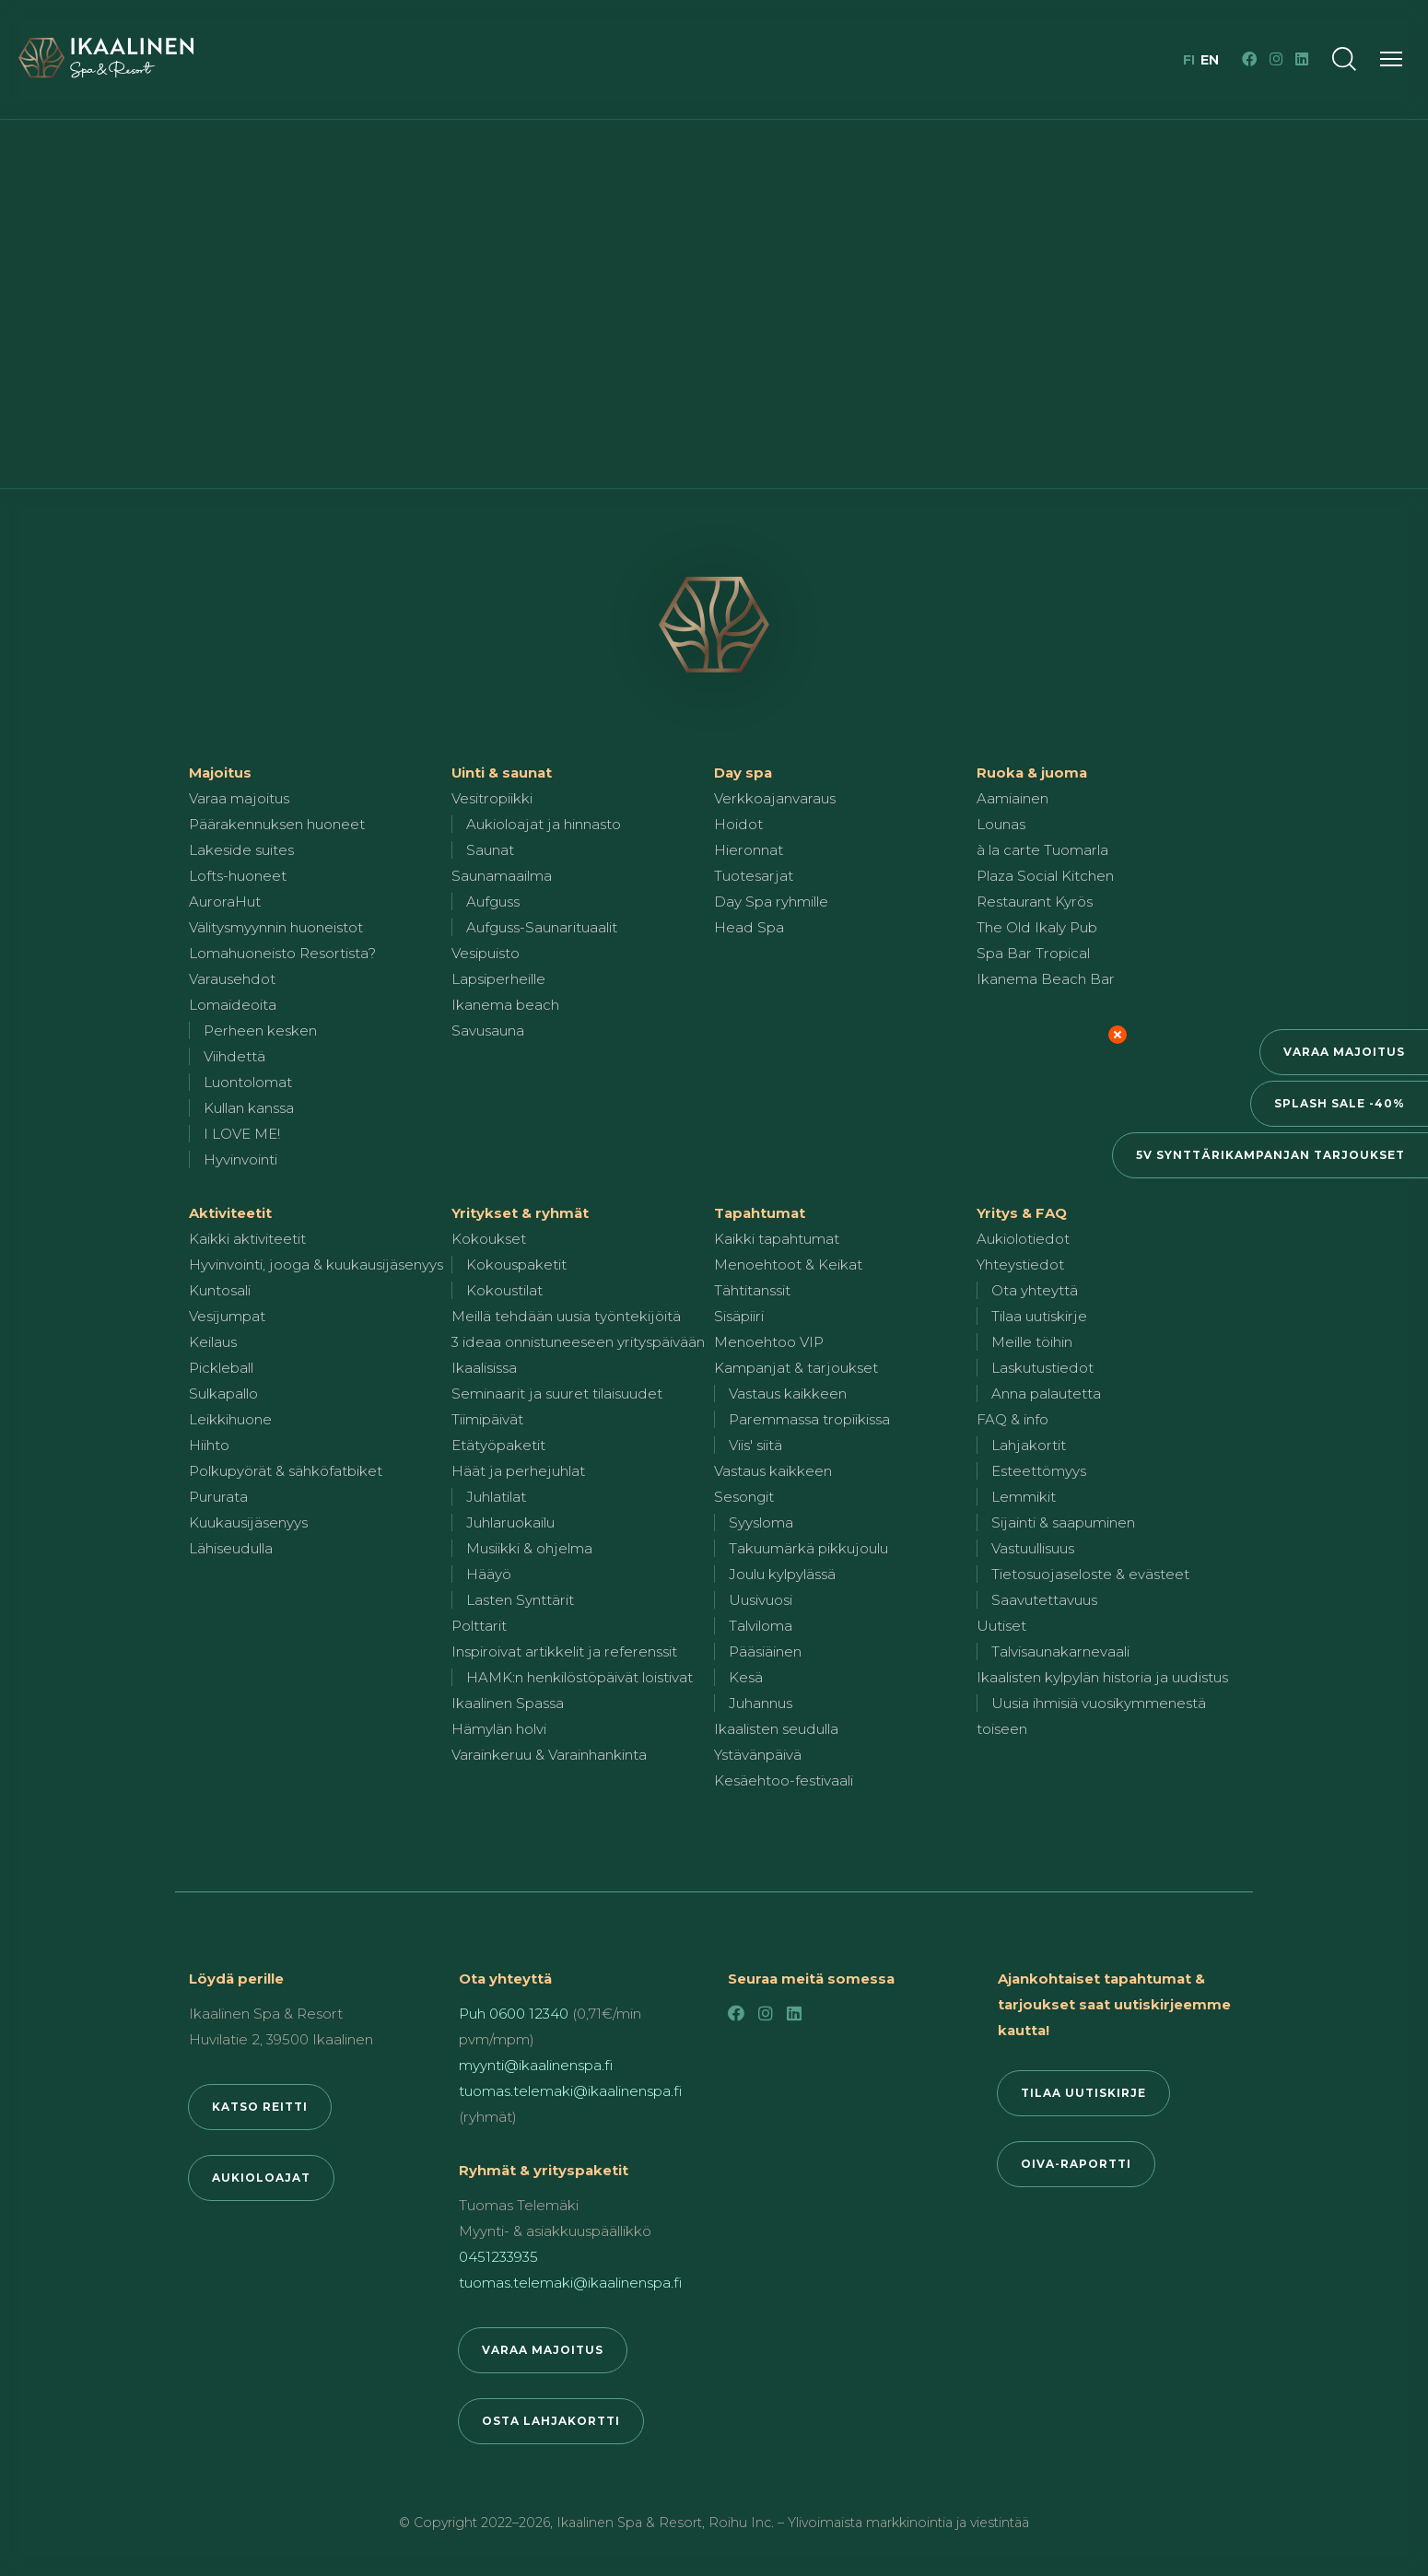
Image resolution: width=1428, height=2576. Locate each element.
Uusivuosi (760, 1600)
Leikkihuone (230, 1419)
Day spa (743, 772)
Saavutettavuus (1044, 1600)
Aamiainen (1012, 798)
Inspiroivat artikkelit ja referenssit (564, 1651)
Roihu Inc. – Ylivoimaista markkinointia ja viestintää (868, 2522)
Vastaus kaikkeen (788, 1393)
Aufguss (493, 901)
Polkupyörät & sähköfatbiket (285, 1471)
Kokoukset (488, 1238)
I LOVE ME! (242, 1133)
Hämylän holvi (498, 1729)
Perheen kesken (260, 1030)
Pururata (218, 1496)
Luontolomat (248, 1082)
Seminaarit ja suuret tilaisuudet (556, 1393)
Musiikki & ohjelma (529, 1548)
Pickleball (221, 1367)
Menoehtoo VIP (769, 1342)
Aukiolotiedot (1023, 1238)
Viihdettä (234, 1056)
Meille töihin (1031, 1342)
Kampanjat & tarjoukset (796, 1367)
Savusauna (487, 1030)
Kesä (746, 1677)
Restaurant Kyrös (1035, 901)
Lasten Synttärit (520, 1600)
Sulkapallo (223, 1393)
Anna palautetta (1046, 1393)
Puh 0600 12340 (513, 2013)
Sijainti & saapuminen (1063, 1522)
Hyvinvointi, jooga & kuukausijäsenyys (316, 1264)
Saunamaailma (501, 875)
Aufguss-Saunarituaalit (541, 927)
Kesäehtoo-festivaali (783, 1780)
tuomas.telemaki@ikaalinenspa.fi (570, 2091)
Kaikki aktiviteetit (247, 1238)
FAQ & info (1012, 1419)
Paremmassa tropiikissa (809, 1419)
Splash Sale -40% (1339, 1103)
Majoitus (220, 772)
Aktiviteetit (230, 1213)
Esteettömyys (1038, 1471)
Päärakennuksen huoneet (277, 824)
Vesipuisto (485, 953)
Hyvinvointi (240, 1159)
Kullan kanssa (249, 1108)
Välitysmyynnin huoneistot (276, 927)
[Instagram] (1276, 59)
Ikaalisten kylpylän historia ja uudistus (1102, 1677)
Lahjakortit (1028, 1445)
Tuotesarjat (753, 875)
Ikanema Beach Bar (1046, 979)
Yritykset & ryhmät (520, 1213)
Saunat (490, 850)
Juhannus (760, 1703)
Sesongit (744, 1496)
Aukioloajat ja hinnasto (543, 824)
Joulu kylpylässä (782, 1574)
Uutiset (1001, 1625)
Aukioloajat (261, 2177)
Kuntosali (220, 1290)
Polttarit (479, 1625)
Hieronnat (748, 850)
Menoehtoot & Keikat (788, 1264)
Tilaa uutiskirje (1039, 1316)
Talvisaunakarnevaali (1060, 1651)
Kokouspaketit (516, 1264)
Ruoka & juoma (1032, 772)
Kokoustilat (504, 1290)
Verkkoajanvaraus (775, 798)
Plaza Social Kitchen (1045, 875)
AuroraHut (225, 901)
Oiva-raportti (1076, 2164)
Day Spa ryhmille (771, 901)
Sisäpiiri (739, 1316)
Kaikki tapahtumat (776, 1238)
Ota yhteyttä (1034, 1290)
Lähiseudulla (231, 1548)
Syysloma (761, 1522)
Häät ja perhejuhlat (518, 1471)
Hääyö (488, 1574)
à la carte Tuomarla (1042, 850)
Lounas (1001, 824)
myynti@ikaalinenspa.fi (536, 2065)
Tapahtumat (759, 1213)
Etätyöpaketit (498, 1445)
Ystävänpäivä (758, 1754)
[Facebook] (1249, 59)
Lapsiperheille (498, 979)
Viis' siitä (755, 1445)
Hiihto (209, 1445)
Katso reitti (260, 2106)
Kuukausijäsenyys (248, 1522)
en (1209, 60)
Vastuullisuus (1032, 1548)
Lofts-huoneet (238, 875)
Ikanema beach (505, 1004)
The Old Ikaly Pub (1037, 927)
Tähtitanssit (752, 1290)
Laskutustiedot (1042, 1367)
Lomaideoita (232, 1004)
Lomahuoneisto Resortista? (282, 953)
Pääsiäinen (765, 1651)
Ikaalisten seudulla (776, 1729)
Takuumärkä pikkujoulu (808, 1548)
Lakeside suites (241, 850)
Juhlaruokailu (510, 1522)
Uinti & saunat (501, 772)
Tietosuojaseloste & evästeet (1090, 1574)
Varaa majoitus (1344, 1052)
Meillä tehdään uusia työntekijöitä (566, 1316)
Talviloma (760, 1625)
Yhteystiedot (1020, 1264)
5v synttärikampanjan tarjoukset (1270, 1155)
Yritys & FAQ (1022, 1213)
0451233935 (498, 2257)
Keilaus (213, 1342)
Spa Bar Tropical (1033, 953)
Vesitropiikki (492, 798)
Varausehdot (232, 979)
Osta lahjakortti (551, 2421)
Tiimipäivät (487, 1419)
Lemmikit (1023, 1496)
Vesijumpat (227, 1316)
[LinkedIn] (1301, 59)
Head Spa (749, 927)
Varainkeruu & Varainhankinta (549, 1754)
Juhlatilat (496, 1496)
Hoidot (738, 824)
